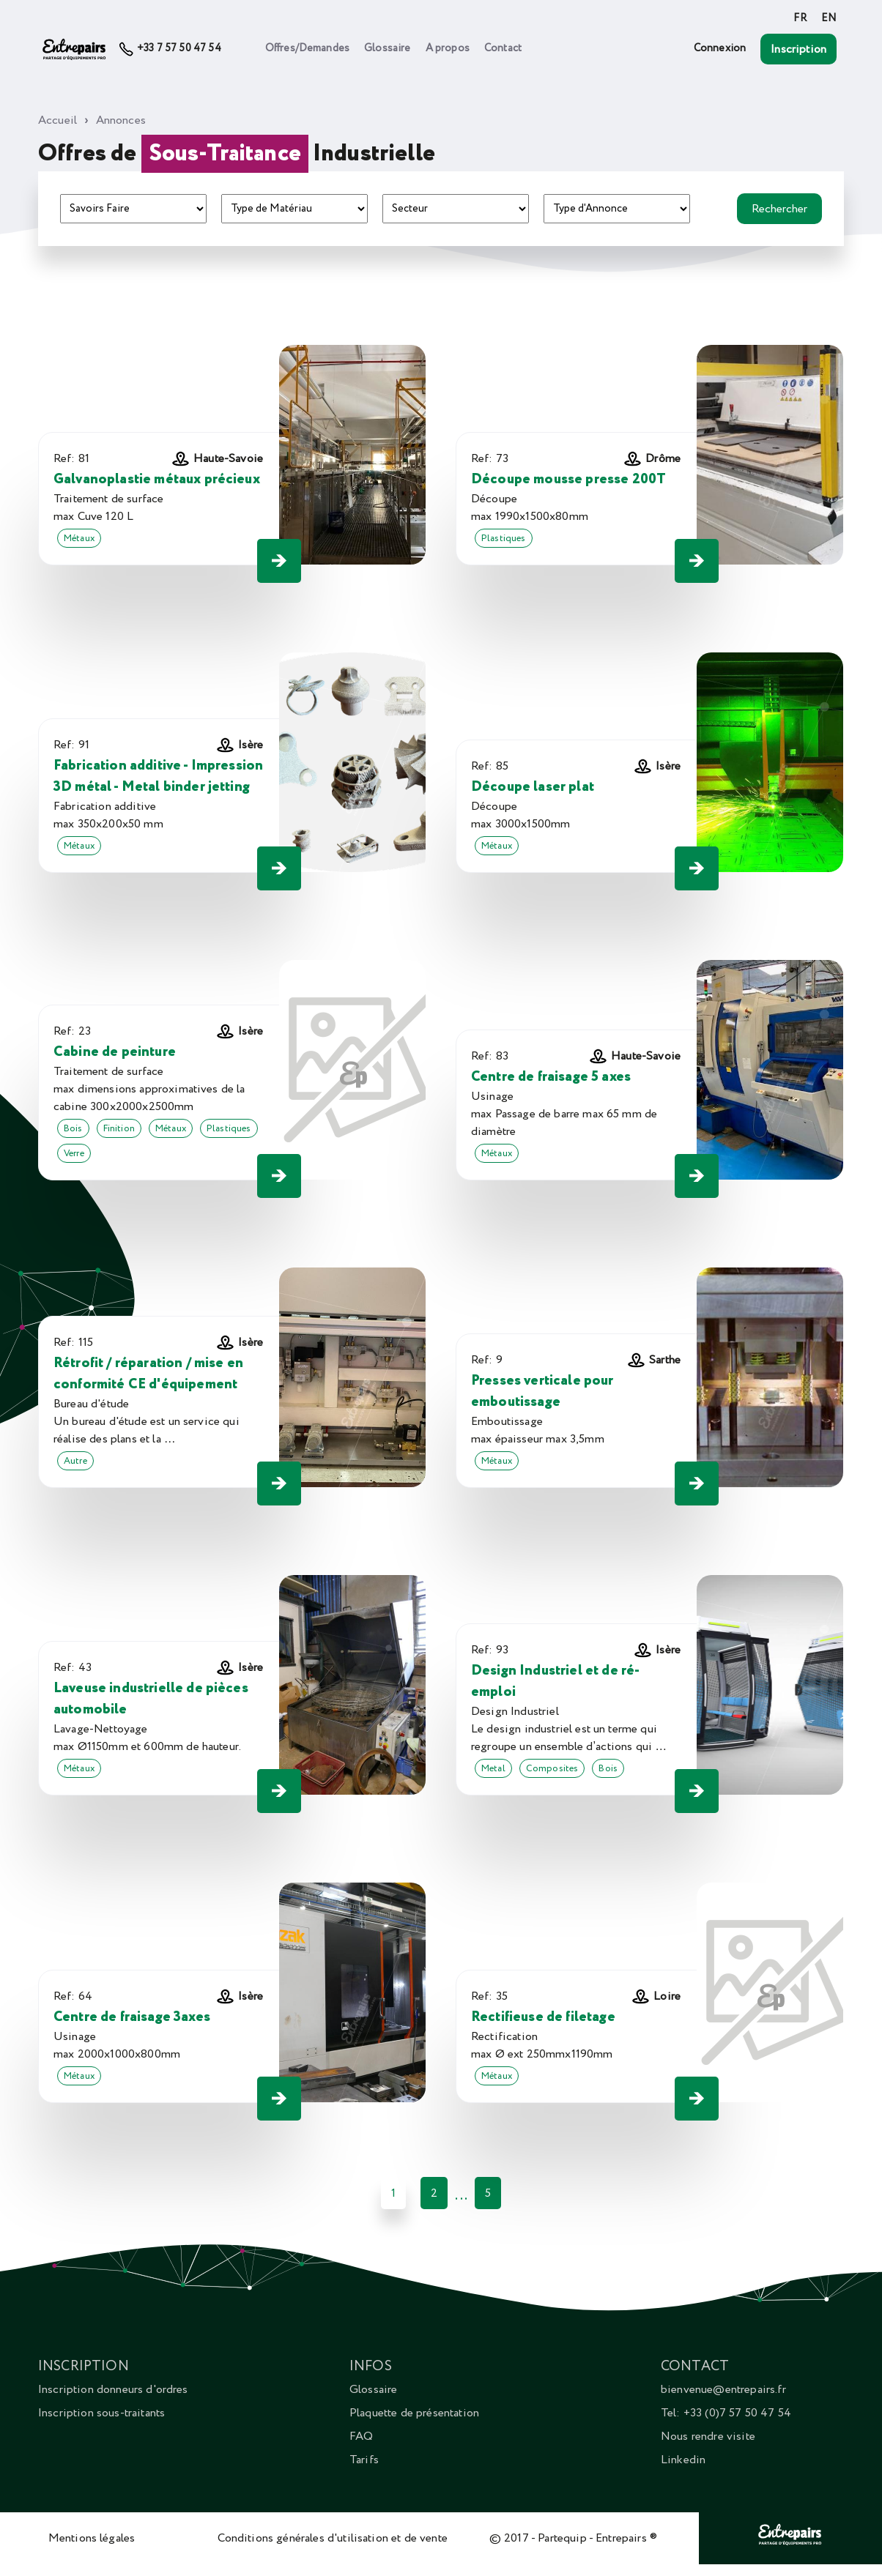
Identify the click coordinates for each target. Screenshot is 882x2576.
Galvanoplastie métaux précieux (156, 479)
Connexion (720, 48)
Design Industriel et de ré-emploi (555, 1681)
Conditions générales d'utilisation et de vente (333, 2538)
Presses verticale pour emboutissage (542, 1391)
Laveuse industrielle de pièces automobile (150, 1699)
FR (799, 18)
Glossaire (387, 48)
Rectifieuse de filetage (543, 2017)
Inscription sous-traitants (101, 2413)
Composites (552, 1768)
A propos (448, 48)
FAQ (361, 2436)
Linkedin (683, 2460)
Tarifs (364, 2460)
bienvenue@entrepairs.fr (723, 2389)
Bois (73, 1128)
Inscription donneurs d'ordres (113, 2389)
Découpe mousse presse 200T (568, 479)
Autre (75, 1460)
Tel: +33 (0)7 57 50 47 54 (726, 2413)
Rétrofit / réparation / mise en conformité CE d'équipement (148, 1373)
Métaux (79, 538)
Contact (503, 48)
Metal (493, 1768)
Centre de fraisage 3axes (131, 2017)
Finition (119, 1128)
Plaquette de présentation (414, 2413)
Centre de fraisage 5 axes (551, 1076)
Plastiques (503, 538)
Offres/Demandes (307, 48)
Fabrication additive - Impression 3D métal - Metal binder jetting (158, 776)
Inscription (798, 49)
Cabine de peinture (114, 1051)
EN (829, 18)
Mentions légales (92, 2538)
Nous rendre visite (708, 2436)
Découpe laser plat (532, 786)
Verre (74, 1153)
